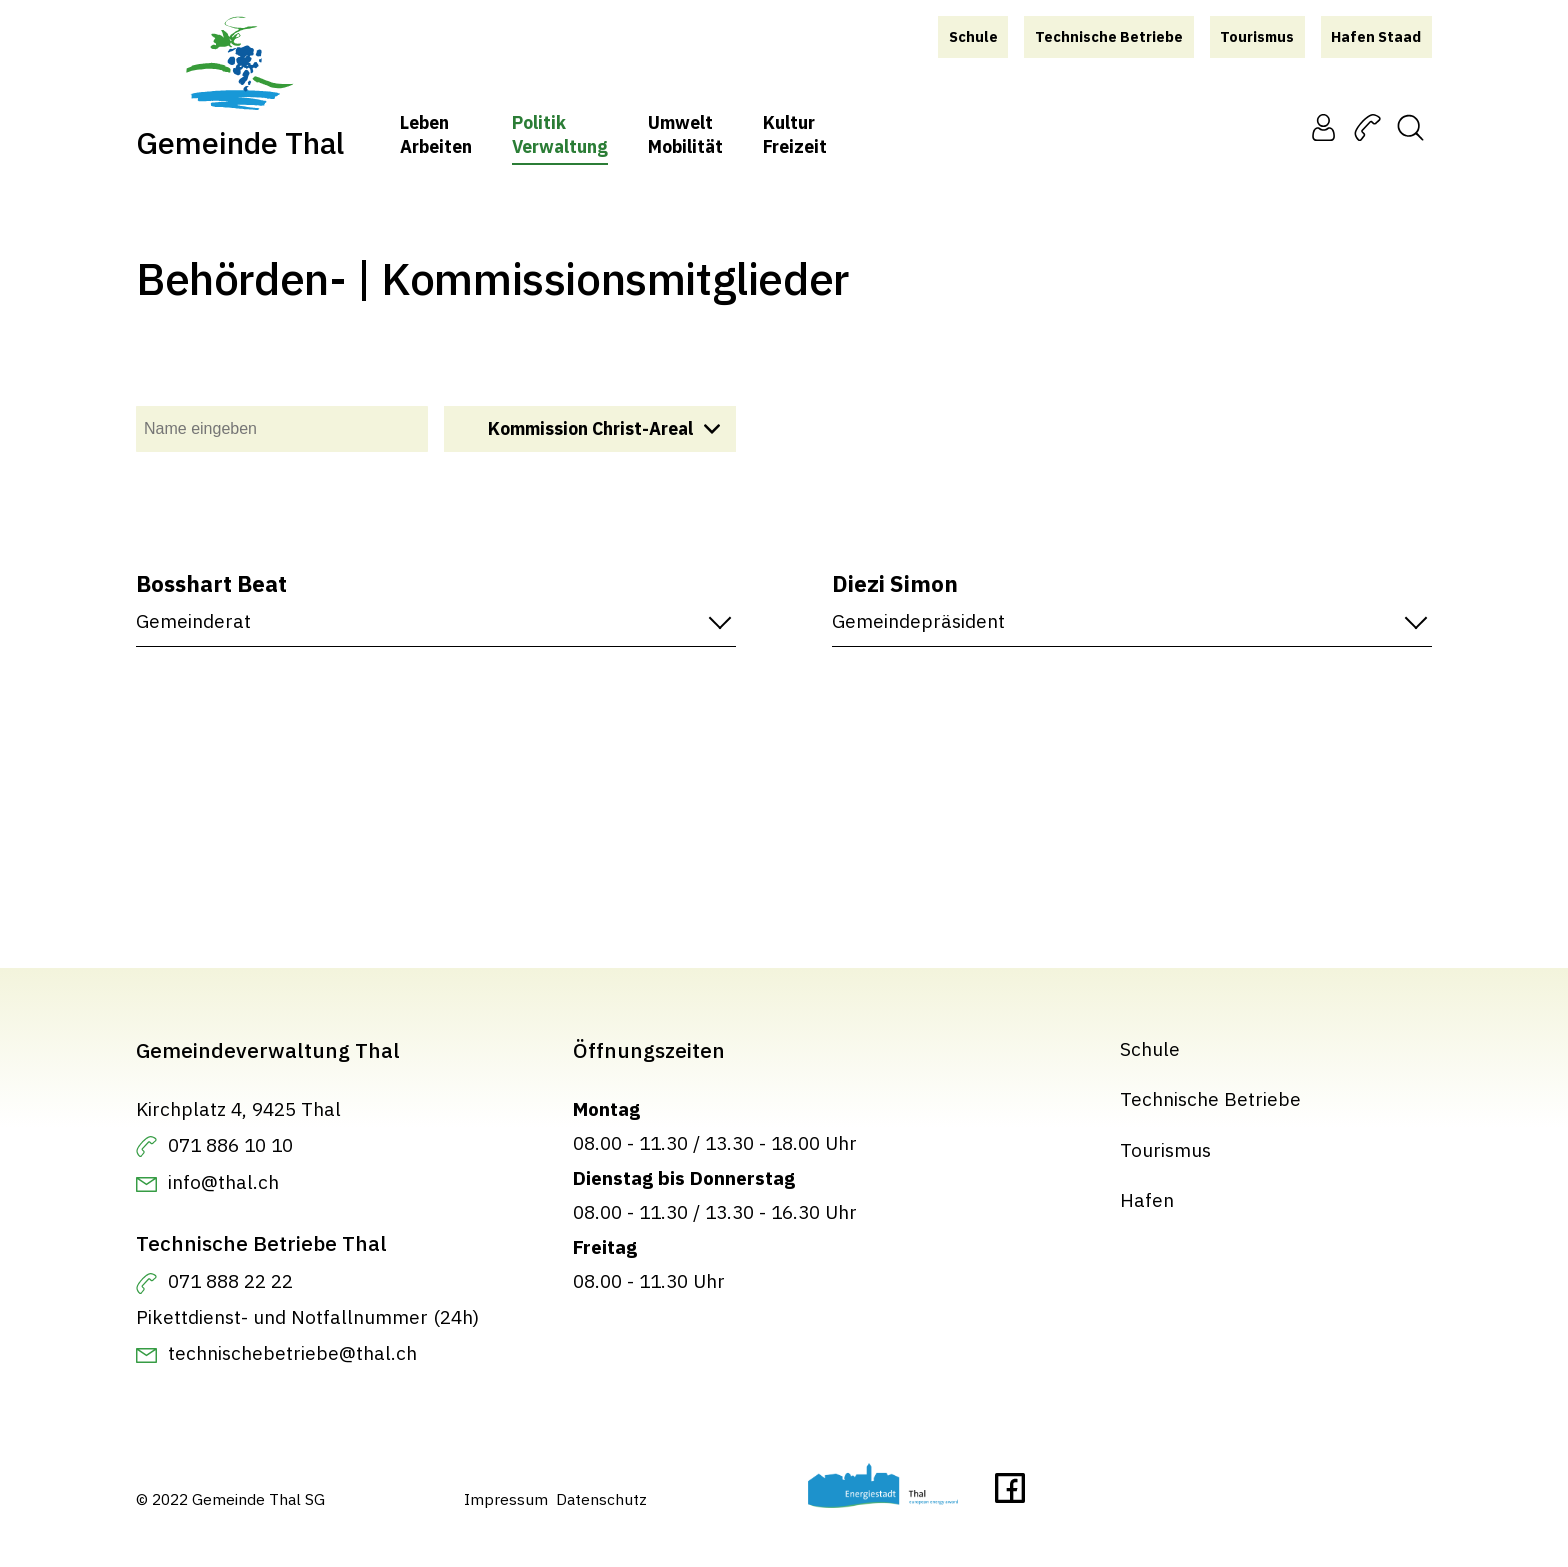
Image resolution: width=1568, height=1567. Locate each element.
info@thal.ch (223, 1181)
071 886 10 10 (230, 1144)
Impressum (506, 1499)
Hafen (1147, 1199)
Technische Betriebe (1210, 1098)
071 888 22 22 (230, 1280)
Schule (1150, 1048)
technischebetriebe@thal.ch (292, 1352)
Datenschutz (601, 1499)
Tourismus (1165, 1149)
